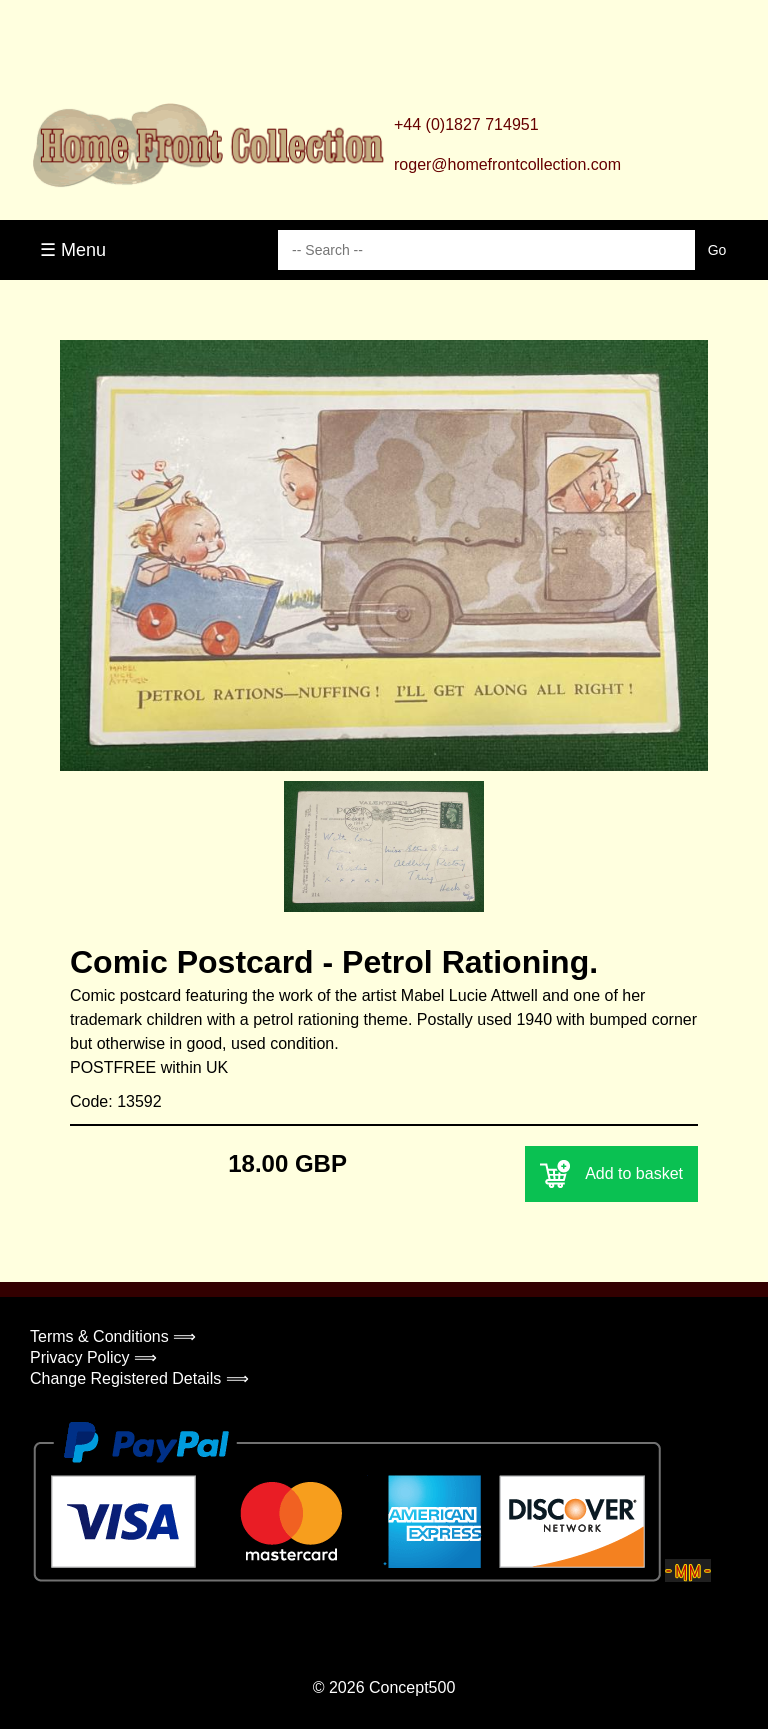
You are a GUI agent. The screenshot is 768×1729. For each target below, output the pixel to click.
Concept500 (412, 1687)
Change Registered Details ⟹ (139, 1378)
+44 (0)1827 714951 (466, 124)
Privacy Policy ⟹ (93, 1357)
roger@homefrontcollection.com (507, 164)
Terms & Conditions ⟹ (113, 1336)
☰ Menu (73, 250)
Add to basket (611, 1174)
